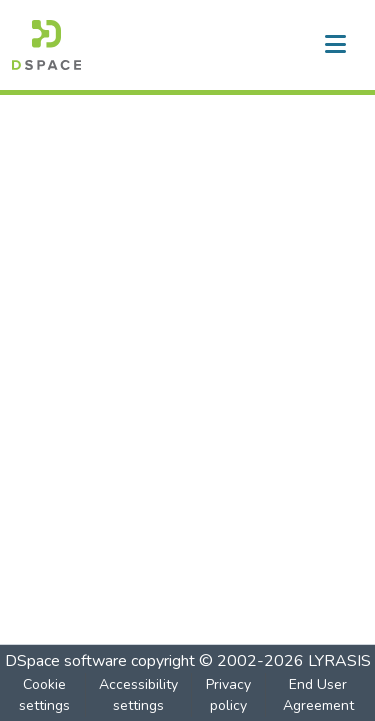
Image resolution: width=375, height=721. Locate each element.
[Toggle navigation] (335, 45)
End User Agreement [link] (318, 695)
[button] (46, 45)
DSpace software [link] (66, 661)
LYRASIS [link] (339, 661)
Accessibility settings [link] (138, 695)
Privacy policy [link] (228, 695)
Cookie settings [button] (44, 695)
